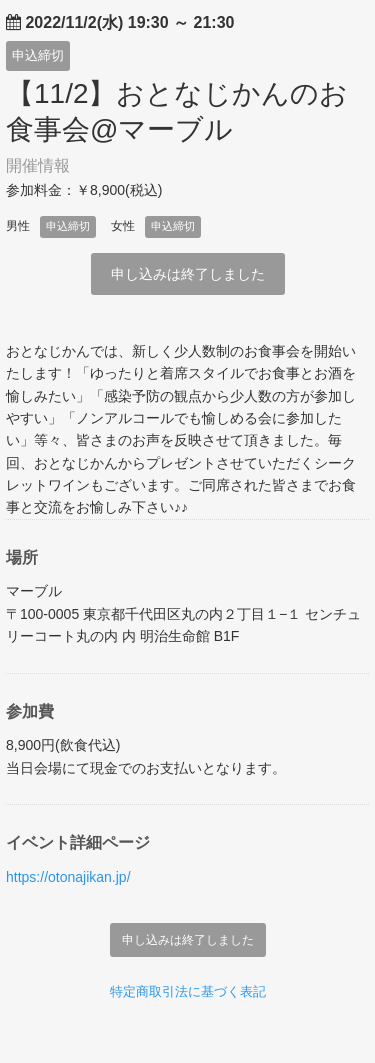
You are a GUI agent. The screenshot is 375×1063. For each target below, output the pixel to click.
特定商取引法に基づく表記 (188, 991)
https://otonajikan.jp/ (68, 877)
